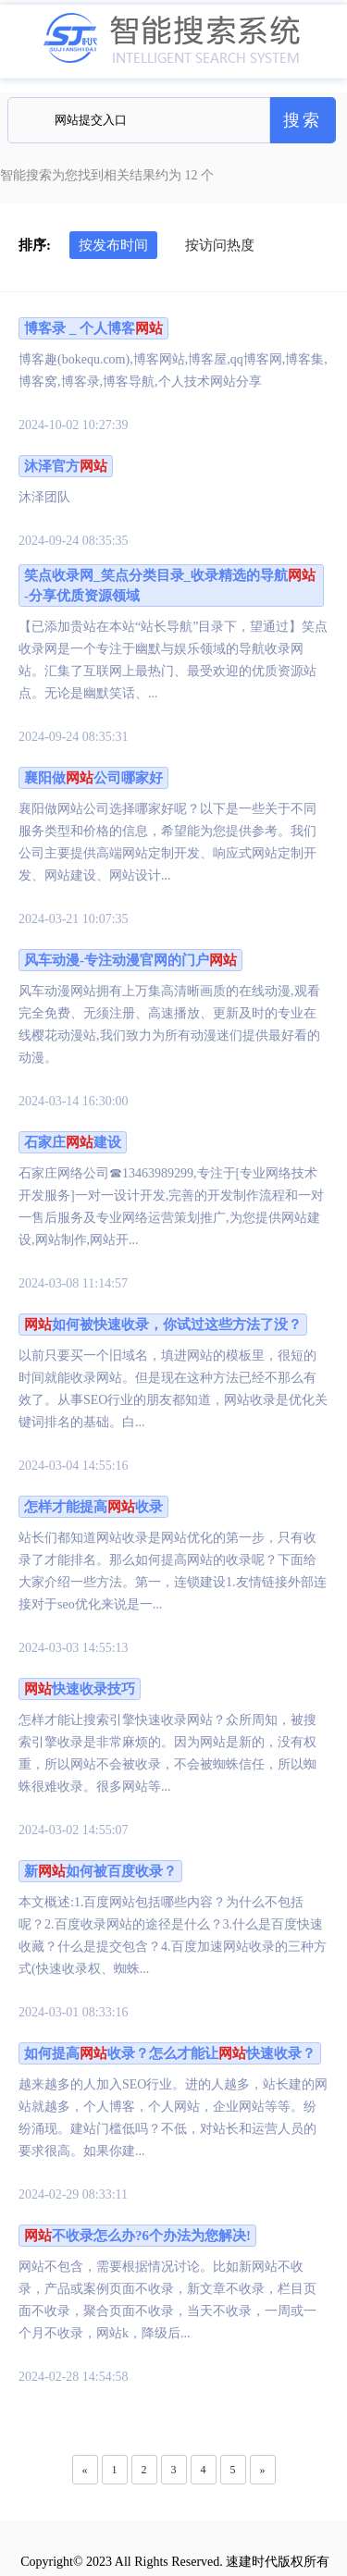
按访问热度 (219, 245)
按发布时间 (113, 245)
